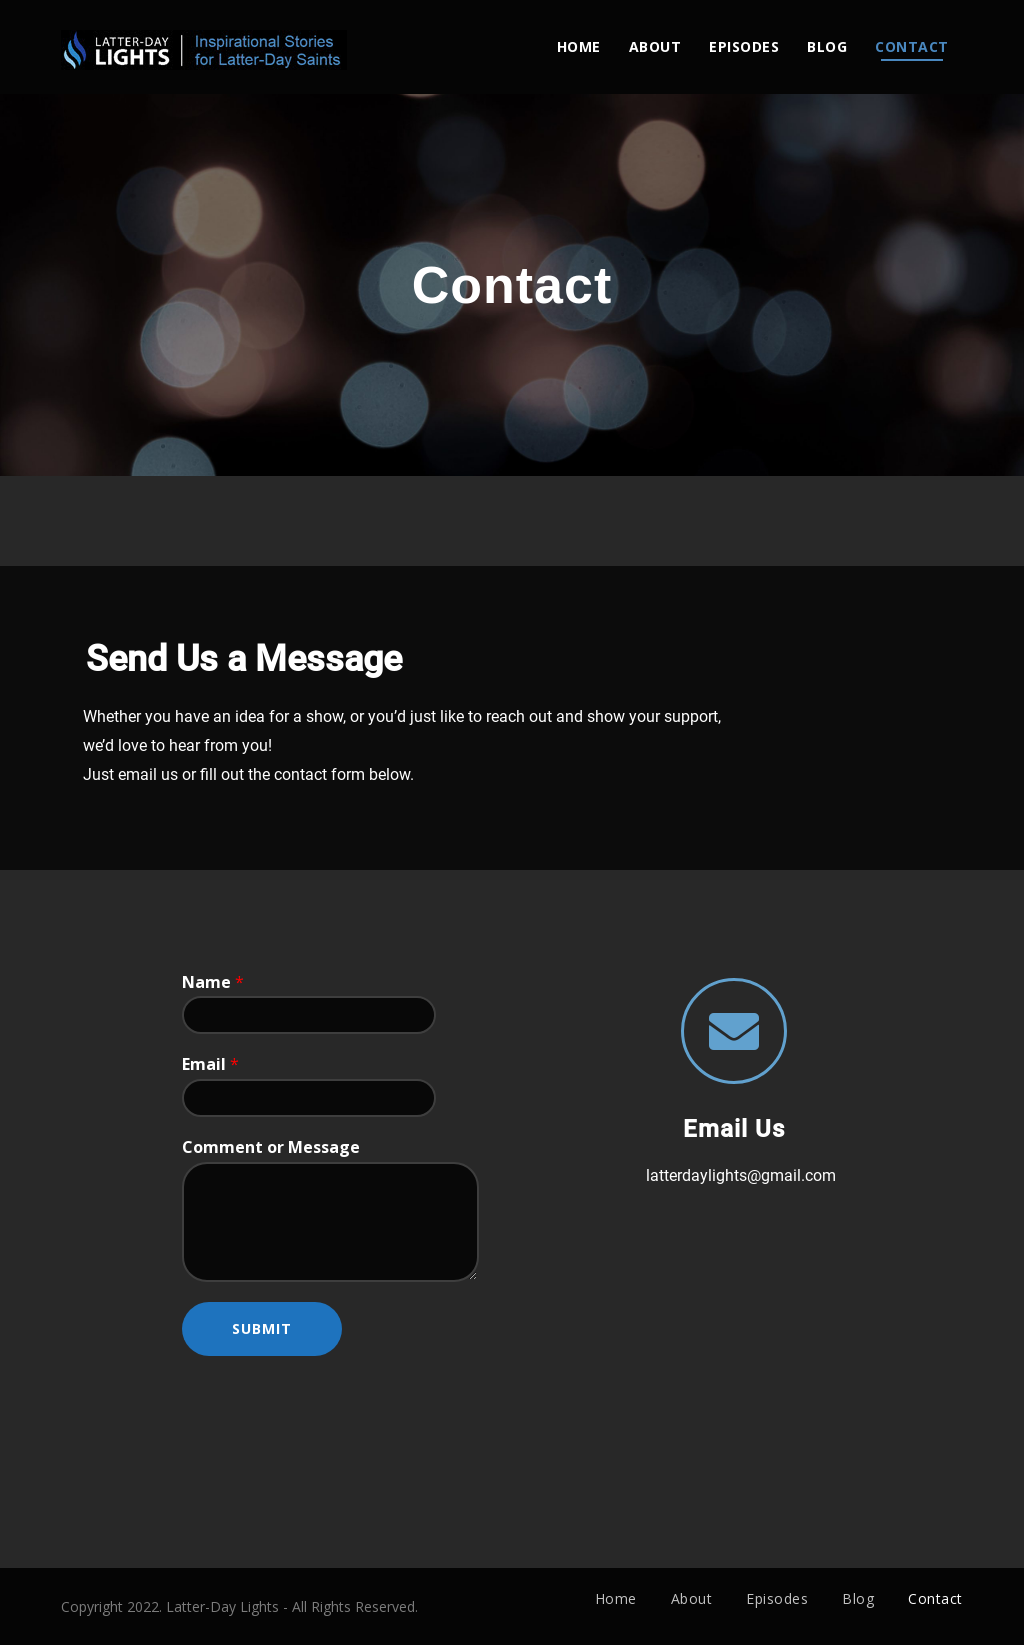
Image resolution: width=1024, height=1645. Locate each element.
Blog (827, 46)
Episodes (744, 46)
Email (210, 1064)
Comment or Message (271, 1147)
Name (213, 982)
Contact (912, 46)
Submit (262, 1328)
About (655, 46)
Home (579, 46)
